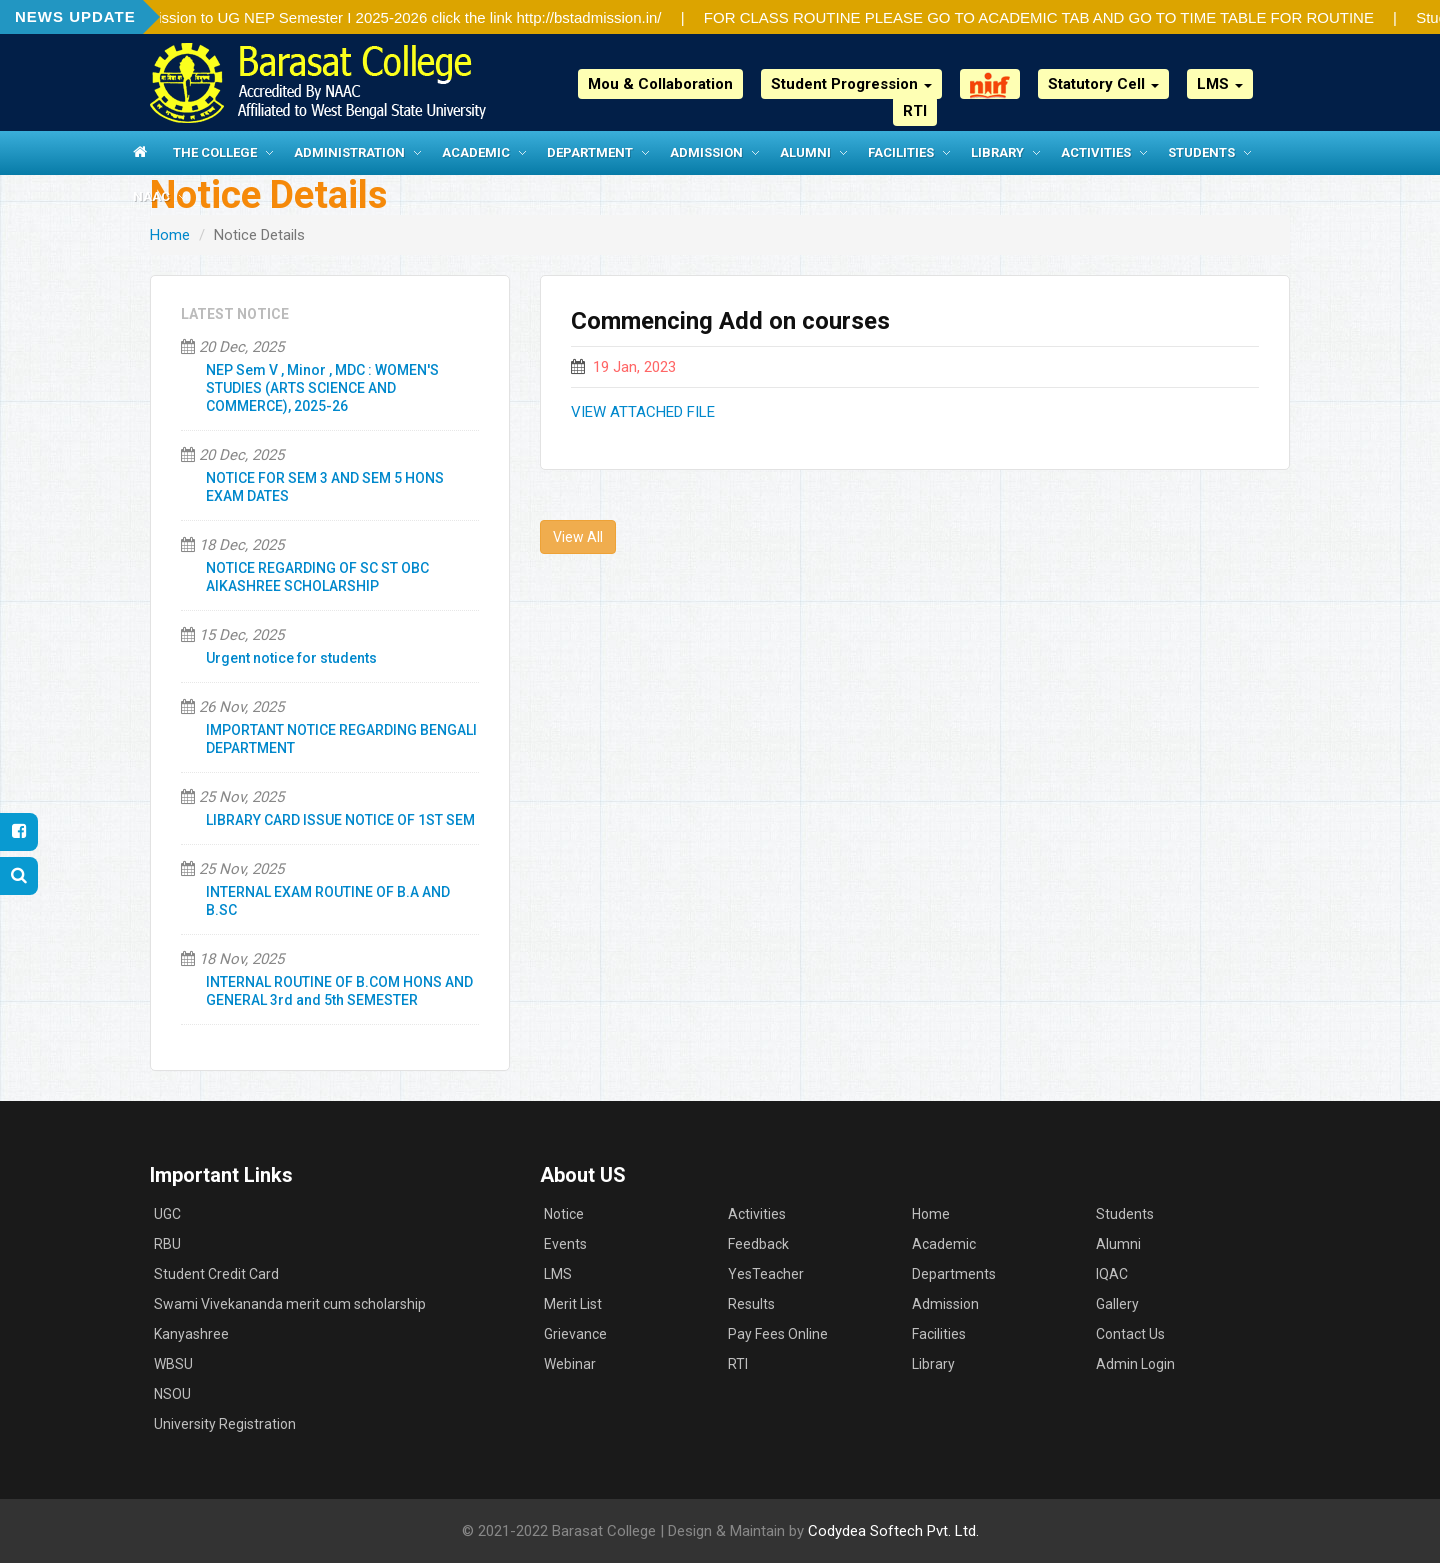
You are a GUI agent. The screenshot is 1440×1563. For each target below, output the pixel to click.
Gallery (1117, 1304)
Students (1201, 152)
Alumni (805, 152)
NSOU (172, 1394)
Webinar (570, 1364)
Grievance (575, 1334)
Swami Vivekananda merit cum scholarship (290, 1304)
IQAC (1112, 1274)
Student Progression (851, 84)
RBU (167, 1244)
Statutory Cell (1103, 84)
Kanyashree (191, 1334)
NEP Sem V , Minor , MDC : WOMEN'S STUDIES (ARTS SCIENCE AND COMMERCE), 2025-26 (322, 388)
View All (578, 537)
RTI (915, 111)
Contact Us (1130, 1334)
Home (170, 235)
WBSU (173, 1364)
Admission (706, 152)
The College (215, 152)
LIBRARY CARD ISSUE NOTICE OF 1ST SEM (340, 820)
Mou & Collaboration (660, 84)
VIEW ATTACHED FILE (643, 412)
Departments (954, 1274)
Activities (1096, 152)
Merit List (573, 1304)
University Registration (225, 1424)
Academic (476, 152)
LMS (1220, 84)
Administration (349, 152)
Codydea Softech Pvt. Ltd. (893, 1531)
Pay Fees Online (778, 1334)
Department (590, 152)
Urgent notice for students (291, 658)
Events (565, 1244)
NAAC (151, 196)
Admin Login (1135, 1364)
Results (751, 1304)
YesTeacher (766, 1274)
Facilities (901, 152)
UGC (167, 1214)
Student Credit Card (216, 1274)
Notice (564, 1214)
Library (997, 152)
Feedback (758, 1244)
